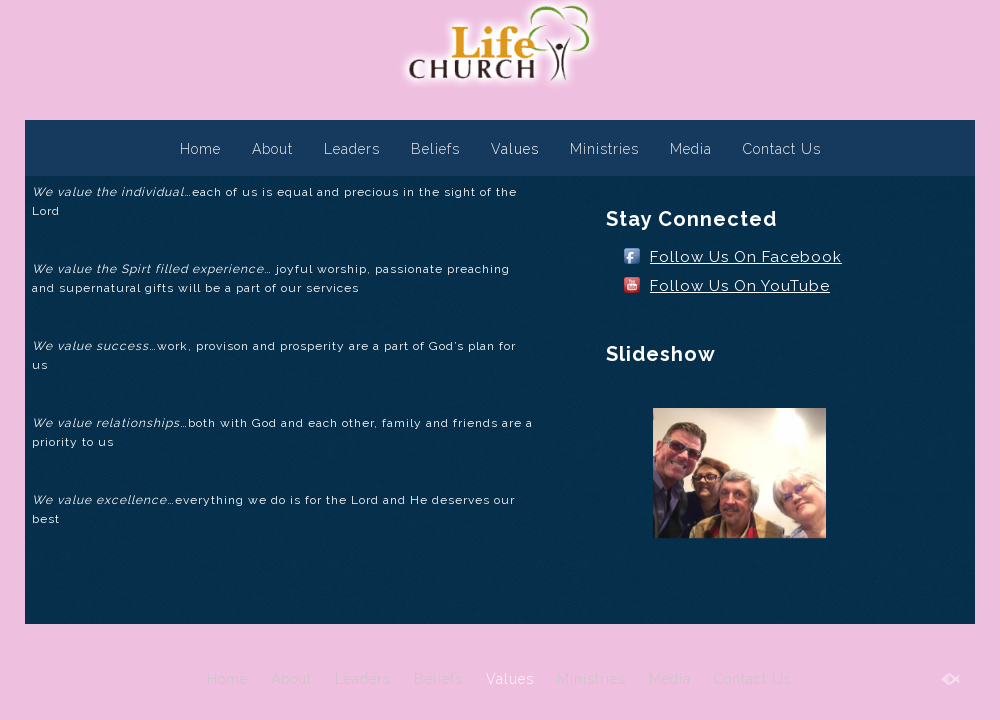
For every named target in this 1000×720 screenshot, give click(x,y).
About (272, 149)
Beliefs (435, 149)
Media (691, 149)
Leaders (352, 149)
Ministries (604, 149)
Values (515, 149)
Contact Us (782, 149)
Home (200, 149)
